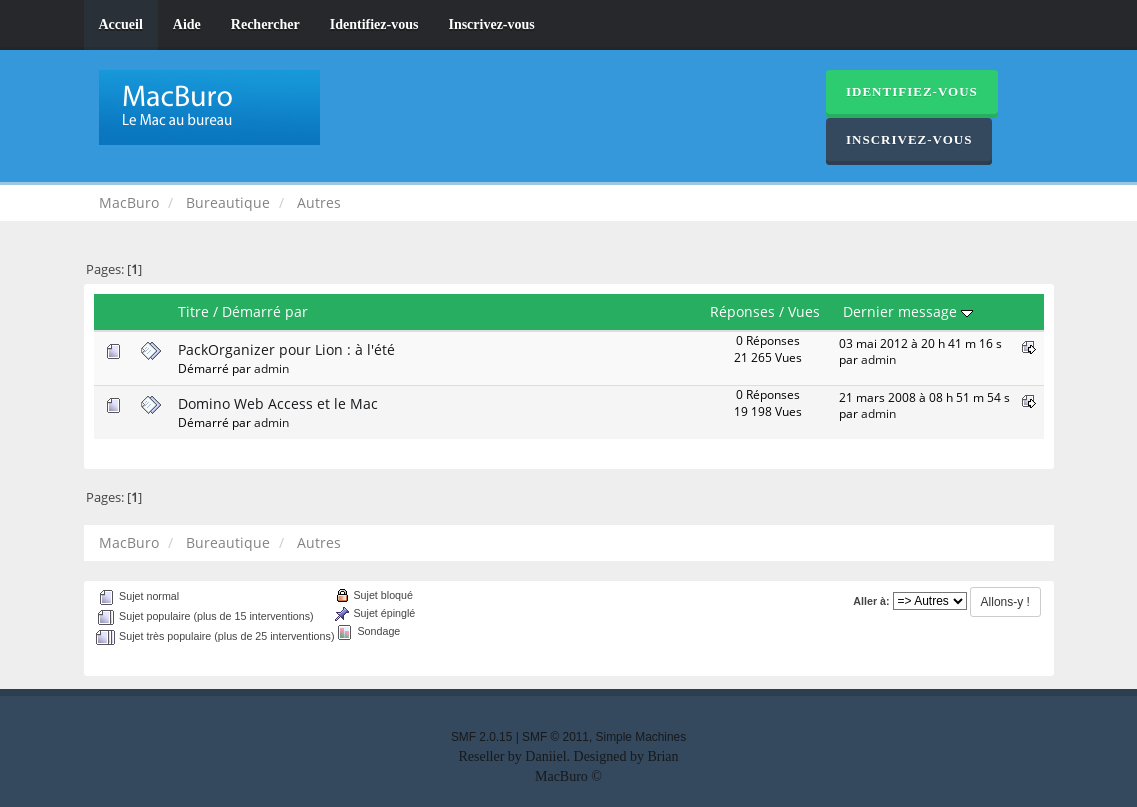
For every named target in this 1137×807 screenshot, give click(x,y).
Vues (804, 311)
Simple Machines (641, 737)
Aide (187, 24)
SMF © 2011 (555, 737)
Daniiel (545, 756)
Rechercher (265, 24)
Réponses (742, 311)
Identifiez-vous (374, 24)
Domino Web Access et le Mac (278, 403)
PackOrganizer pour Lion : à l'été (286, 349)
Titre (193, 311)
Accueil (121, 24)
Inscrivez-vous (491, 24)
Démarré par (265, 311)
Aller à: (871, 601)
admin (271, 368)
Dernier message (908, 311)
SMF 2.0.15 (481, 737)
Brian (662, 756)
